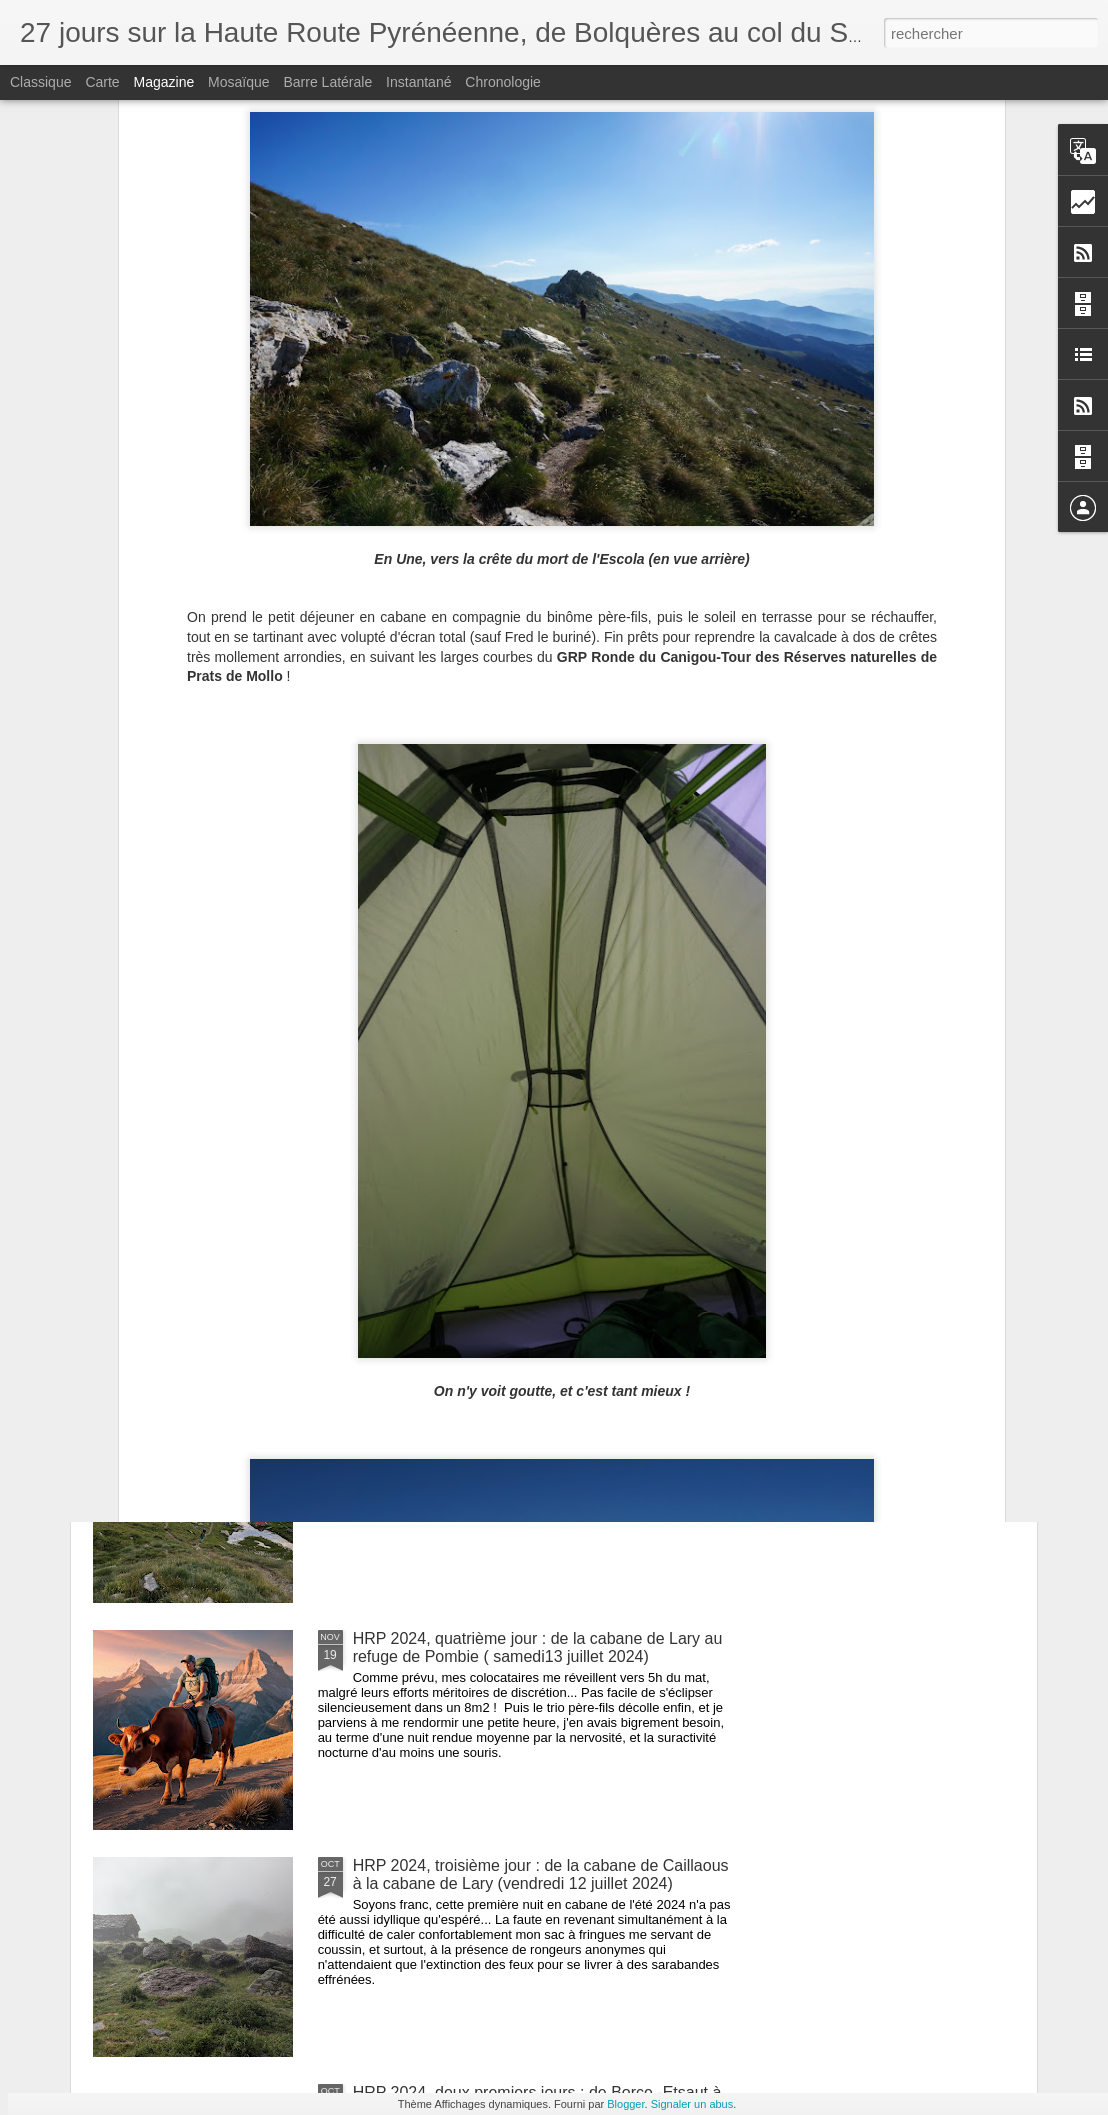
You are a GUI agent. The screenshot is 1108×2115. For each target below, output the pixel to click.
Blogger (625, 2104)
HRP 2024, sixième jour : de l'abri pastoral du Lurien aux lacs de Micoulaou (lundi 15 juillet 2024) (537, 1193)
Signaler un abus (692, 2104)
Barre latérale (327, 82)
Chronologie (503, 82)
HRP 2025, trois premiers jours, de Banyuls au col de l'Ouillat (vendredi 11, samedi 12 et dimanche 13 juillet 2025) (676, 842)
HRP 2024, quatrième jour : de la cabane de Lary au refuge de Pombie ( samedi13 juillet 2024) (538, 1647)
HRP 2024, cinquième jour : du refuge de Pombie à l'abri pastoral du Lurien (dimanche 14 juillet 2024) (534, 1420)
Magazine (164, 82)
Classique (40, 82)
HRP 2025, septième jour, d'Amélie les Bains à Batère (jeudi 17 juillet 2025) (210, 815)
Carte (102, 82)
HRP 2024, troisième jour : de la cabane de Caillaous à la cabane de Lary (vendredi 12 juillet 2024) (541, 1874)
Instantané (418, 82)
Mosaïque (238, 82)
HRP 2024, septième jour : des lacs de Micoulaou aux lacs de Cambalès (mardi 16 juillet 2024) (543, 966)
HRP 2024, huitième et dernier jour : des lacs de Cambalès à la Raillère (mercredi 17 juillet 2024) (917, 824)
